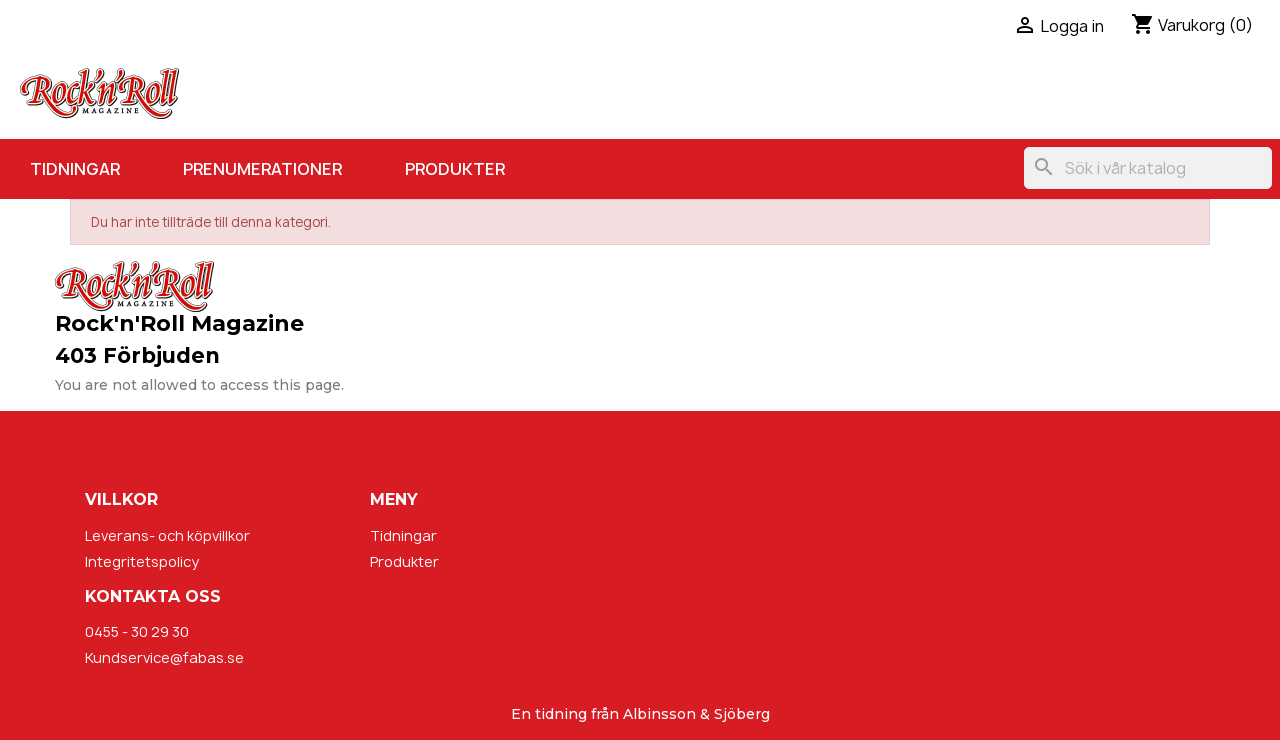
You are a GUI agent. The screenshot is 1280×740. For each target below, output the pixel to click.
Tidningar (75, 169)
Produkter (455, 169)
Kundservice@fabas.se (164, 657)
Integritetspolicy (142, 561)
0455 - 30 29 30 (137, 631)
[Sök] (1148, 168)
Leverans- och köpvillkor (167, 535)
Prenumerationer (262, 169)
